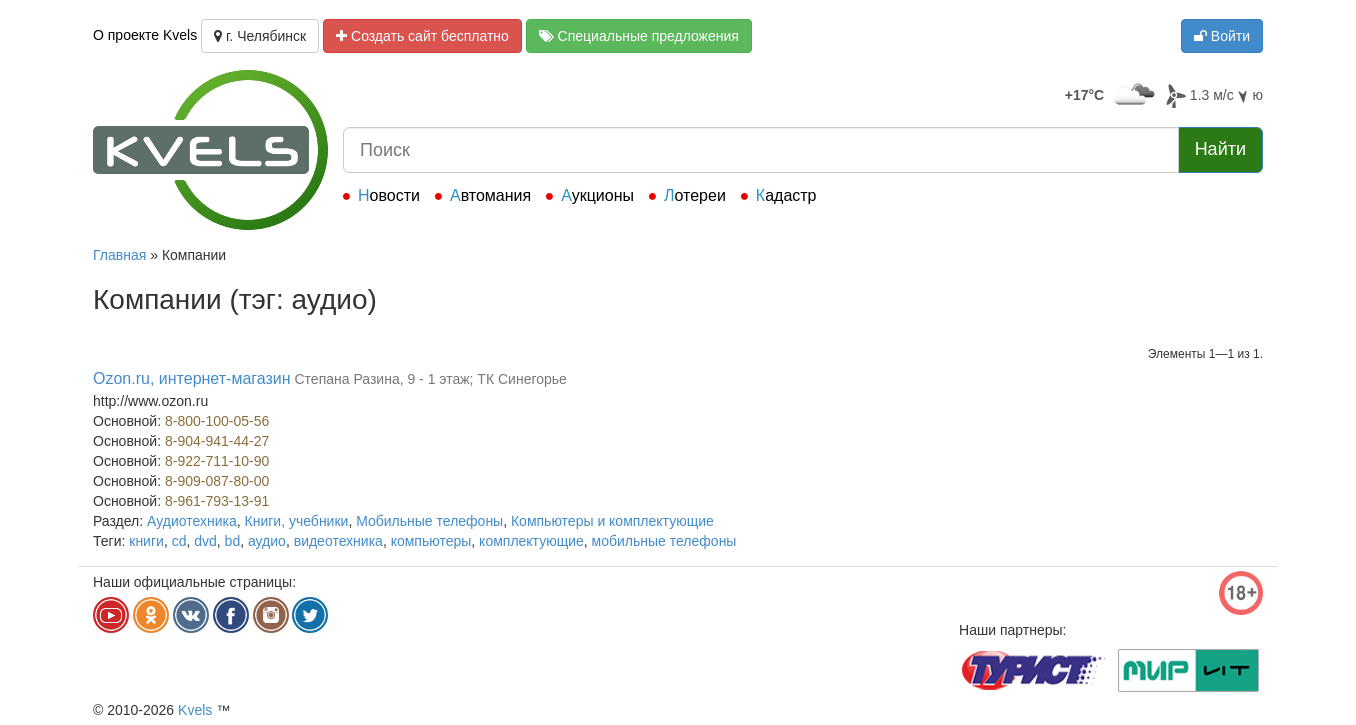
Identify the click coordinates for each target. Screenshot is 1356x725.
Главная (119, 255)
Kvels (195, 710)
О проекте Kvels (145, 35)
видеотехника (338, 541)
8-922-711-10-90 (217, 461)
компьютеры (431, 541)
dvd (205, 541)
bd (233, 541)
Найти (1220, 149)
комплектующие (531, 541)
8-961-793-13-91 (217, 501)
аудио (267, 541)
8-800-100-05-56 (217, 421)
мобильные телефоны (664, 541)
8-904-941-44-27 (217, 441)
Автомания (490, 195)
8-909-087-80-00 (217, 481)
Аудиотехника (192, 521)
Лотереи (695, 195)
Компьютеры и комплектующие (612, 521)
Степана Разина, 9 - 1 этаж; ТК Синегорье (430, 379)
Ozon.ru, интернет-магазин (192, 378)
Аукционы (597, 195)
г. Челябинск (260, 36)
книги (146, 541)
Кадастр (786, 195)
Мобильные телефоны (429, 521)
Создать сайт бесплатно (422, 36)
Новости (389, 195)
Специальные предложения (639, 36)
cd (179, 541)
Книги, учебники (297, 521)
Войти (1222, 36)
